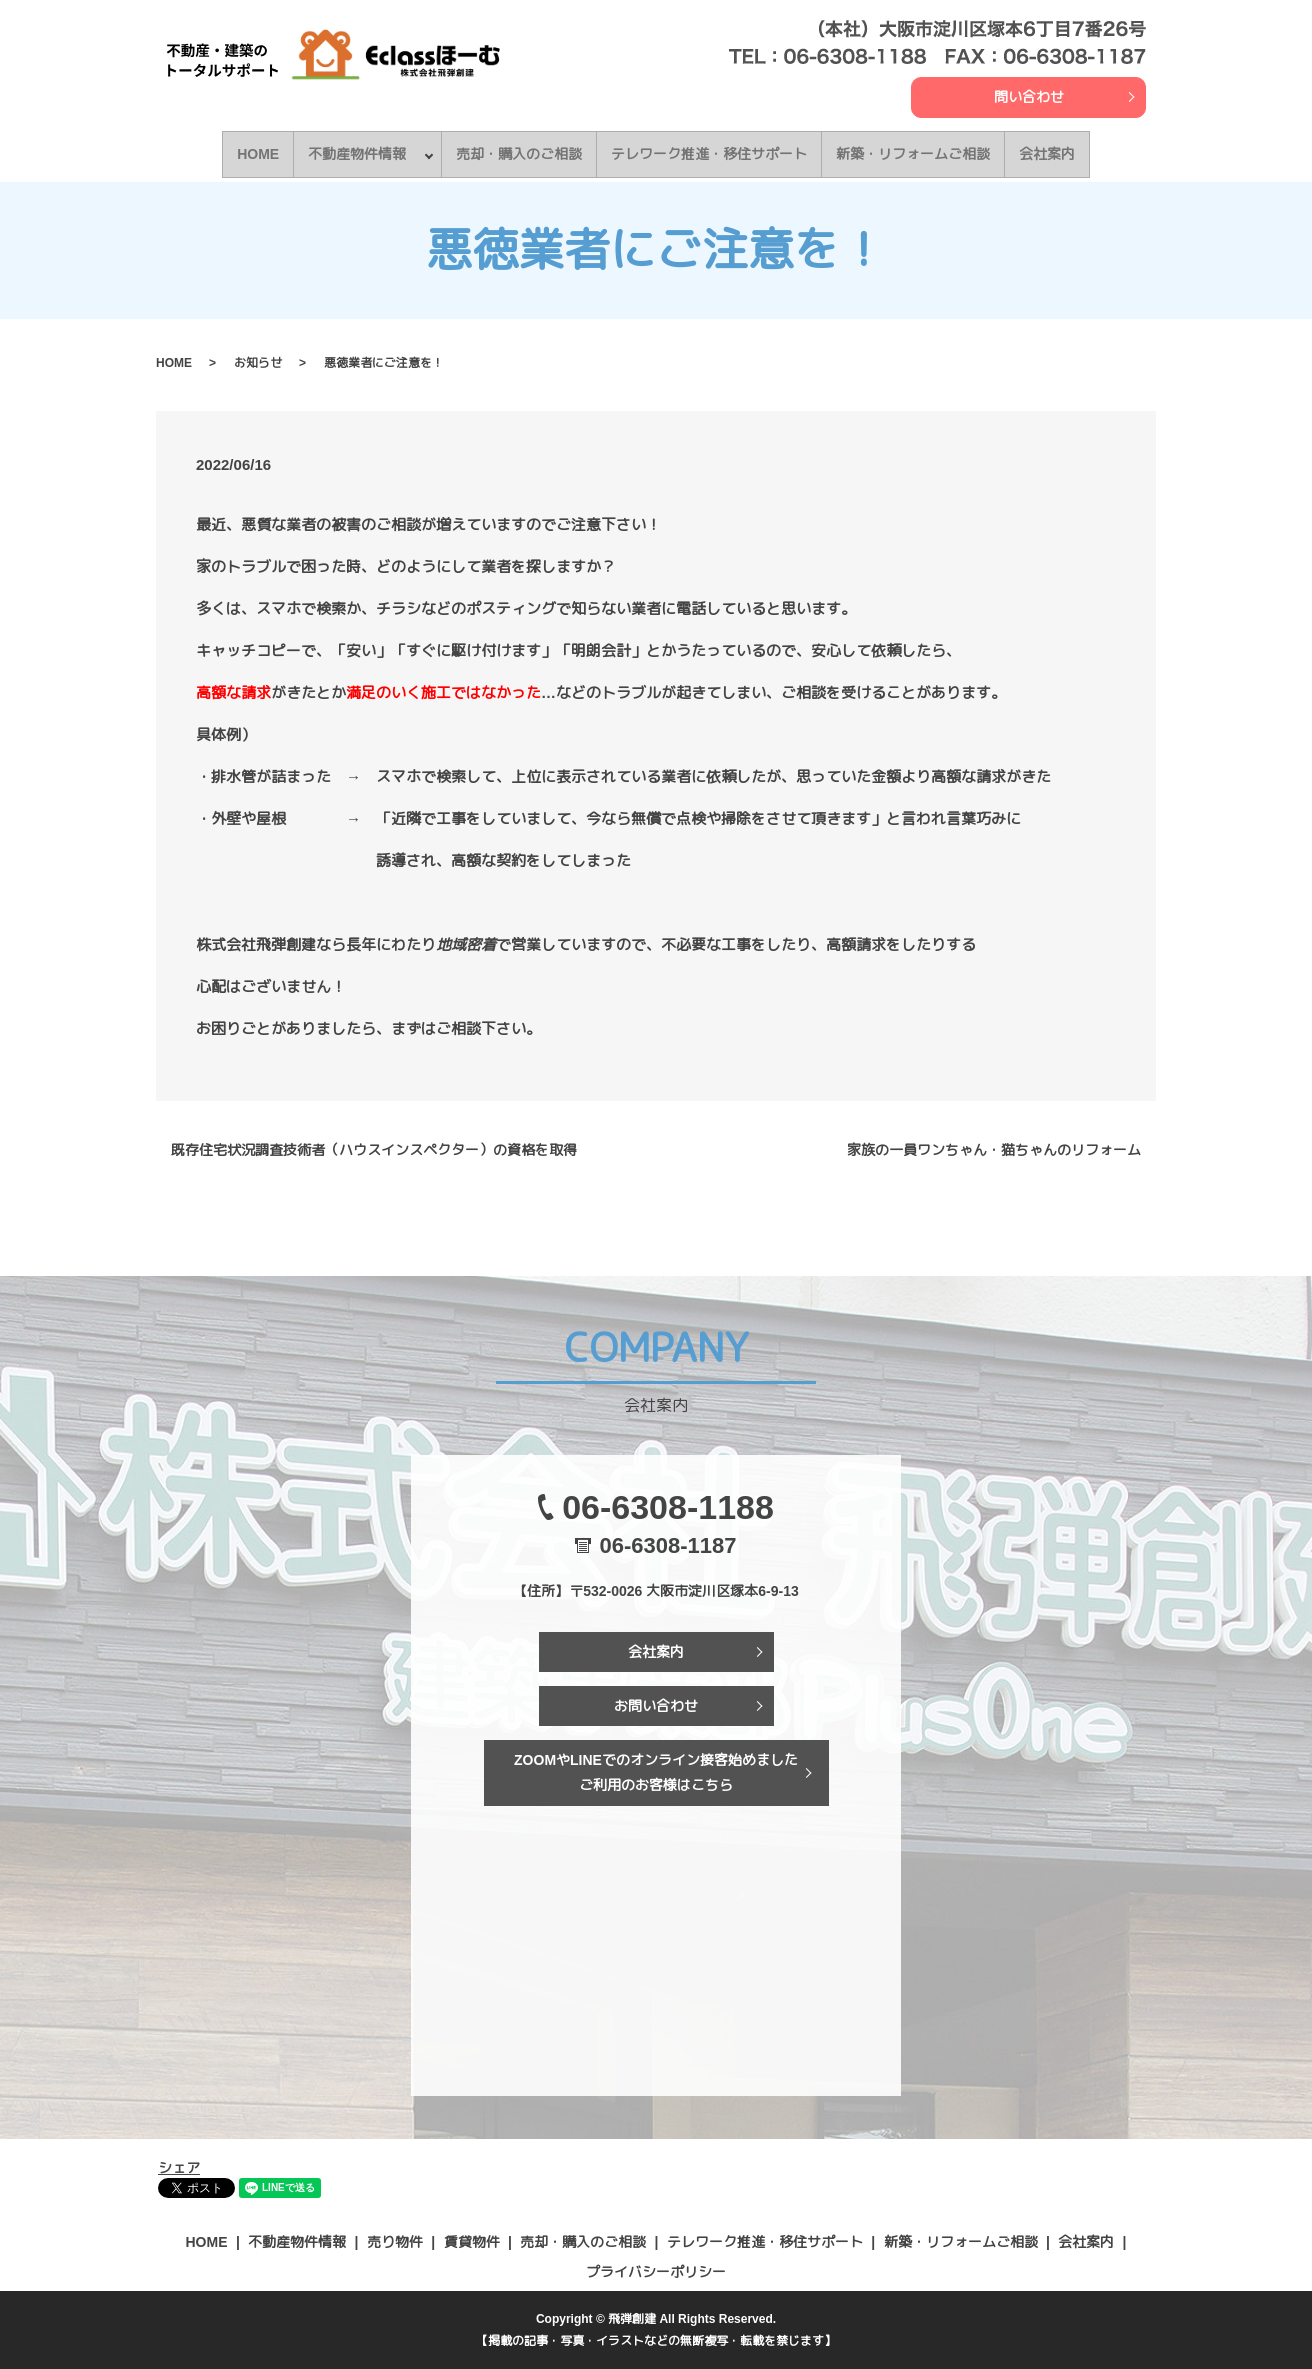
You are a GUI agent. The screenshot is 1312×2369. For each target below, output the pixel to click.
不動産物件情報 (354, 153)
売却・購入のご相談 (523, 153)
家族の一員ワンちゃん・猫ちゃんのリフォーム (994, 1148)
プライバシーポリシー (656, 2270)
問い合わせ (1029, 97)
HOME (255, 153)
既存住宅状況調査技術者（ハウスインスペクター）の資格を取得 (374, 1148)
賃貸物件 (472, 2241)
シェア (179, 2166)
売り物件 (395, 2241)
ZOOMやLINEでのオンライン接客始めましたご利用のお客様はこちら (656, 1770)
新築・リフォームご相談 (917, 153)
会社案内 (1051, 153)
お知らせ (258, 361)
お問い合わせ (656, 1704)
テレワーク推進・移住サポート (713, 153)
